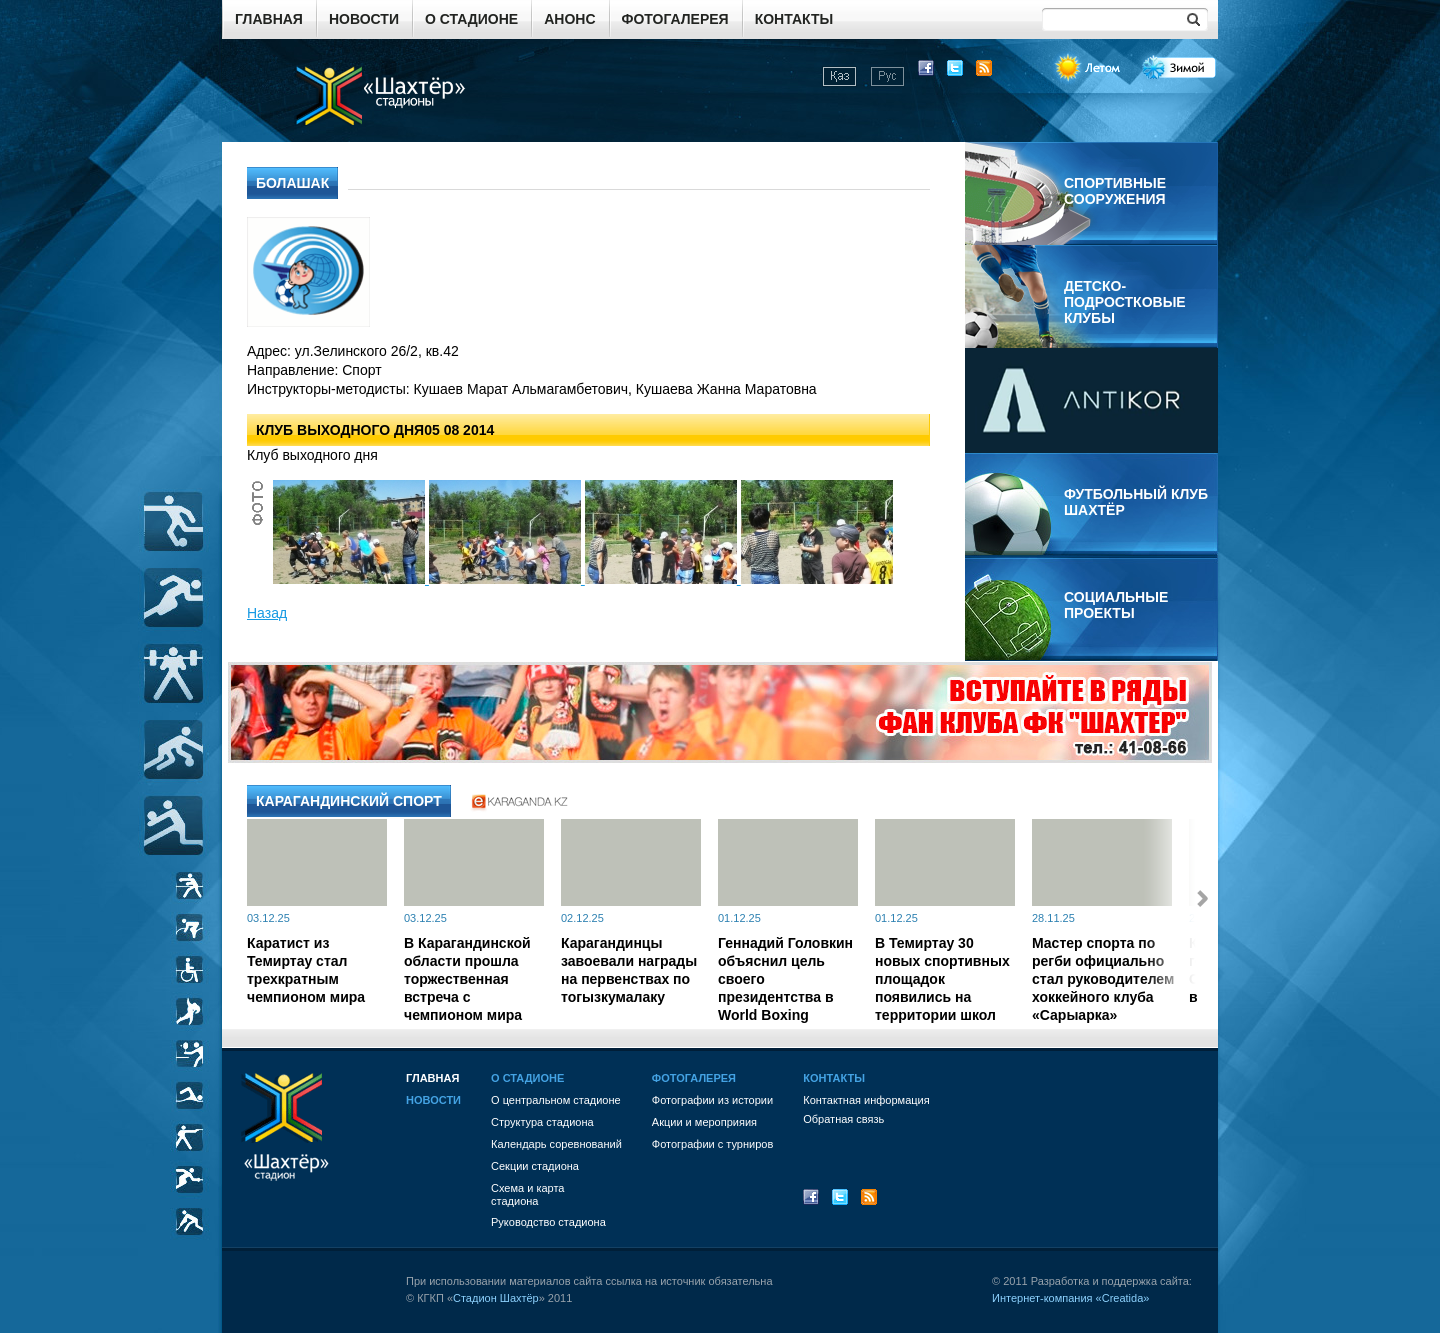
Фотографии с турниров (712, 1144)
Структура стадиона (542, 1122)
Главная (269, 19)
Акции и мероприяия (704, 1122)
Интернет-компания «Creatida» (1070, 1298)
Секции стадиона (535, 1166)
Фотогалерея (675, 19)
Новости (364, 19)
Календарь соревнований (556, 1144)
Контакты (794, 19)
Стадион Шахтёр (496, 1298)
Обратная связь (843, 1119)
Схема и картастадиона (527, 1194)
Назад (267, 613)
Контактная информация (866, 1100)
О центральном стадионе (556, 1100)
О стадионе (471, 19)
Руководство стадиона (548, 1222)
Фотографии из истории (712, 1100)
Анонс (569, 19)
